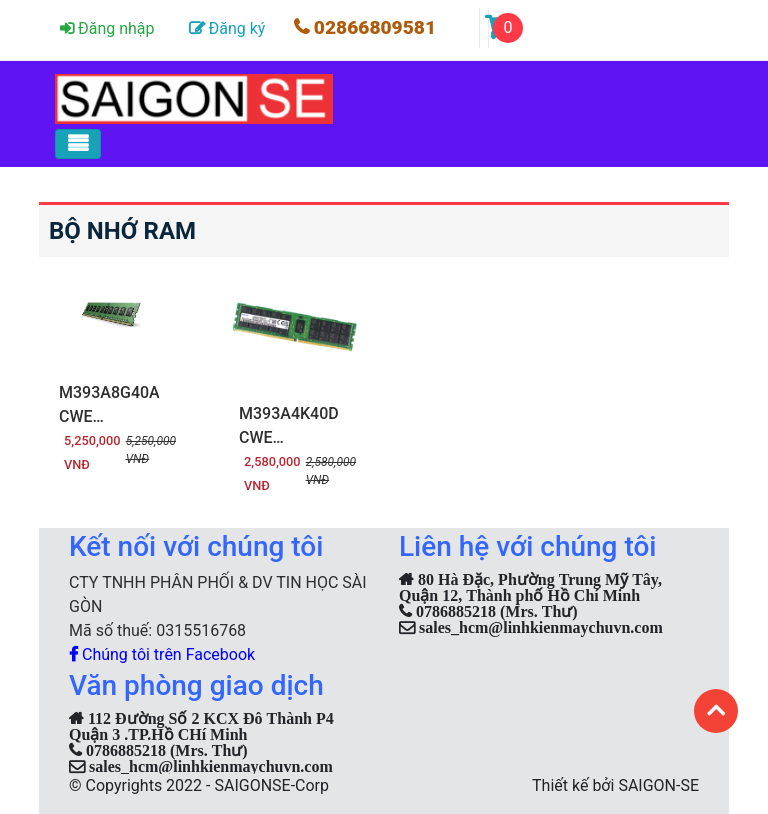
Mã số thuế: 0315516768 (157, 630)
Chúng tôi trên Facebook (162, 654)
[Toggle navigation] (78, 144)
